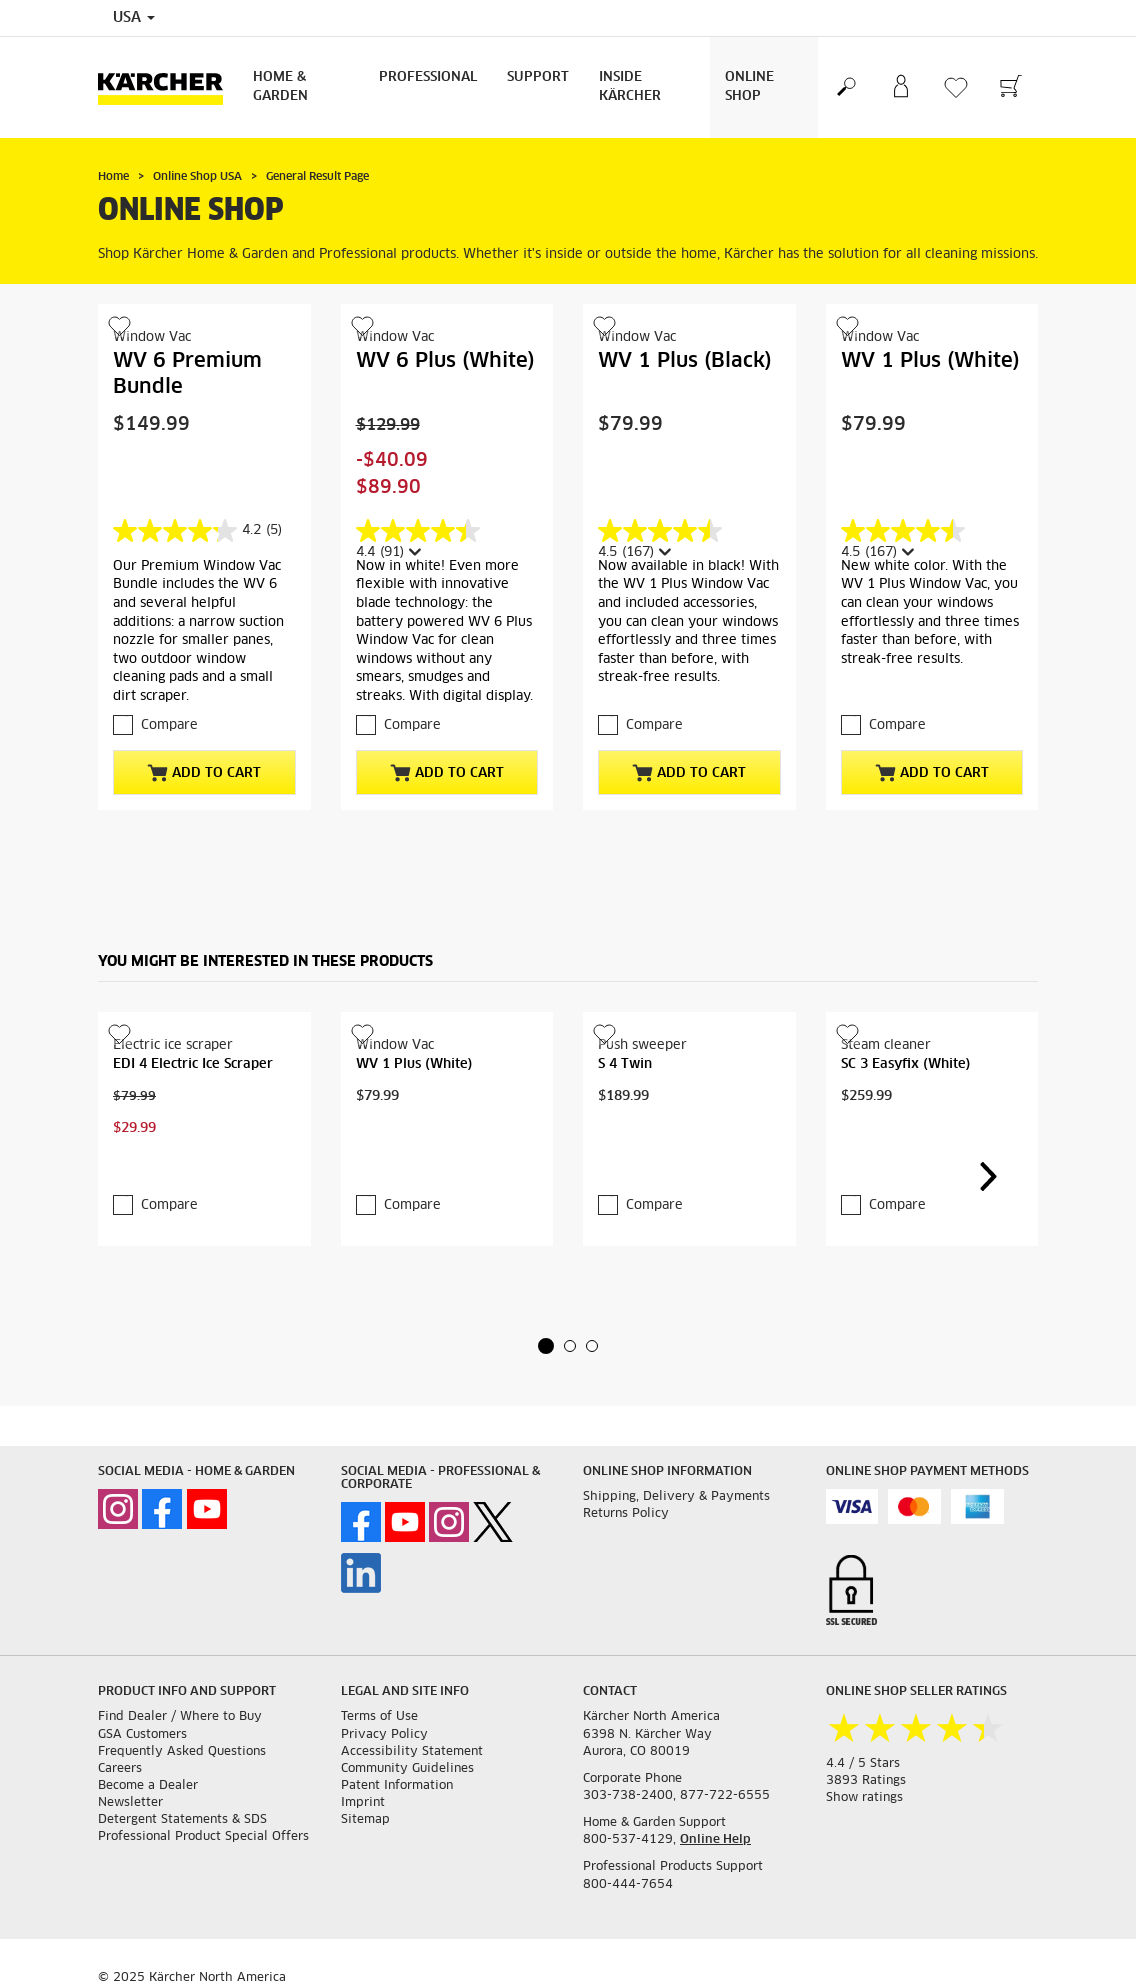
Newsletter (130, 1803)
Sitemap (365, 1820)
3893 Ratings (866, 1781)
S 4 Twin (625, 1064)
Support (538, 77)
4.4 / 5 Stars (863, 1764)
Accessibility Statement (412, 1752)
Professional (428, 77)
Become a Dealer (148, 1786)
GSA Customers (142, 1735)
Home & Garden (280, 87)
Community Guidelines (407, 1769)
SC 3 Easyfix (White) (905, 1064)
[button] (546, 1346)
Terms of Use (379, 1717)
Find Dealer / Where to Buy (180, 1717)
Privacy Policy (384, 1735)
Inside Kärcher (630, 87)
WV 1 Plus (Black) (685, 361)
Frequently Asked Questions (182, 1752)
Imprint (363, 1803)
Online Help (715, 1840)
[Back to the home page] (168, 87)
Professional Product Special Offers (203, 1837)
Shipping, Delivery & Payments (676, 1497)
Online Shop (749, 87)
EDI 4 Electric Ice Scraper (193, 1064)
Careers (120, 1769)
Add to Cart (204, 773)
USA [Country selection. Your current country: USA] (134, 18)
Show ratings (864, 1798)
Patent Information (397, 1786)
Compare (169, 725)
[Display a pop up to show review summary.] (413, 553)
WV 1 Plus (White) (930, 361)
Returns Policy (626, 1514)
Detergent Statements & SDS (182, 1820)
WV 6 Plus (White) (445, 361)
